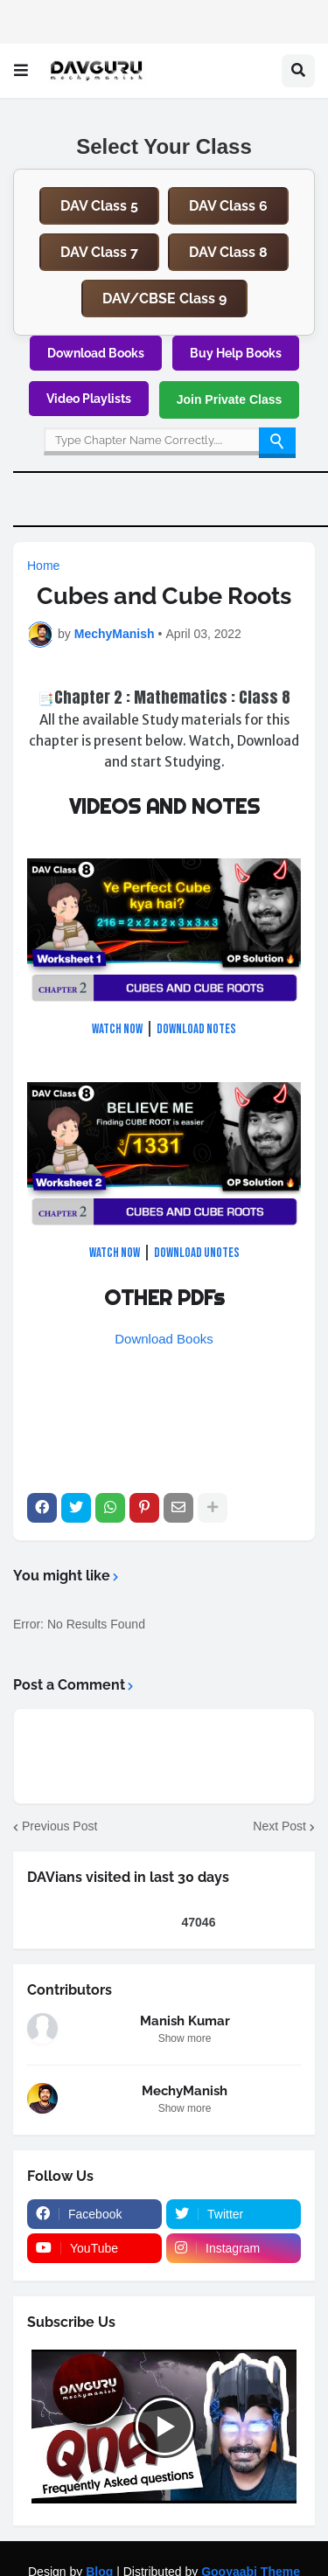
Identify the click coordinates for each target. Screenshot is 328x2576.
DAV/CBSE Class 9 (164, 298)
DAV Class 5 (99, 206)
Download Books (95, 353)
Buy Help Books (236, 353)
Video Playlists (88, 399)
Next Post (279, 1826)
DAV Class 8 (228, 252)
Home (43, 565)
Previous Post (59, 1826)
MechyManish (184, 2091)
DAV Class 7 (99, 252)
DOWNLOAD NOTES (196, 1029)
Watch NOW (117, 1029)
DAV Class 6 (228, 206)
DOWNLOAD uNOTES (197, 1253)
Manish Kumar (185, 2021)
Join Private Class (230, 399)
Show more (185, 2038)
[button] (21, 71)
